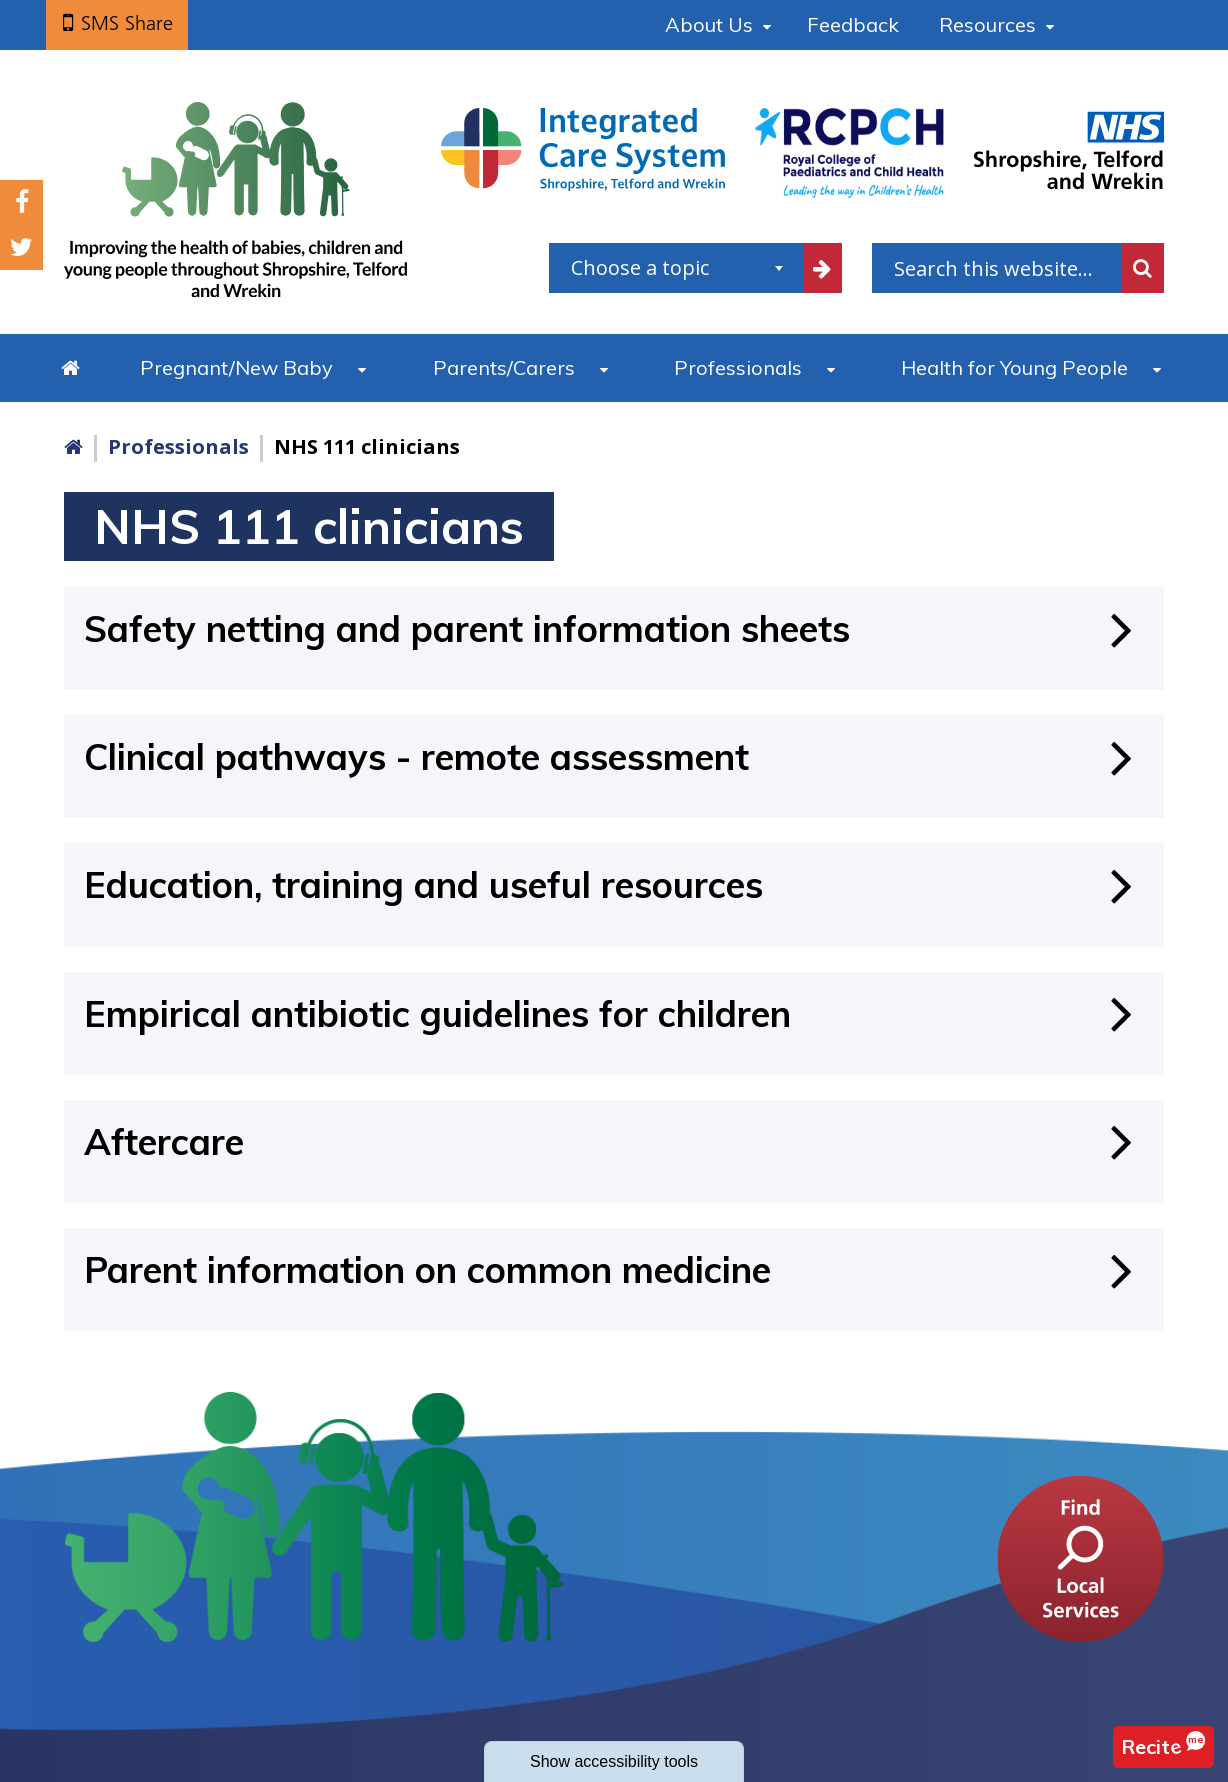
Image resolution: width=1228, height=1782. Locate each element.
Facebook (22, 202)
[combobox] (676, 268)
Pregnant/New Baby (236, 367)
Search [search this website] (1143, 268)
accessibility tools (614, 1761)
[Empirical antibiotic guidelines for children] (614, 1013)
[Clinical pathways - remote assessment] (614, 756)
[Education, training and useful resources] (614, 884)
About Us (709, 24)
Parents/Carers (504, 367)
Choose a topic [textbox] (640, 267)
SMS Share (127, 23)
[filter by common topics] (822, 268)
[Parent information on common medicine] (614, 1269)
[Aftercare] (614, 1141)
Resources (987, 24)
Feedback (853, 24)
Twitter (21, 247)
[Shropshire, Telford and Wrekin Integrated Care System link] (583, 148)
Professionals (738, 367)
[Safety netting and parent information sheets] (614, 628)
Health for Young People (1014, 367)
